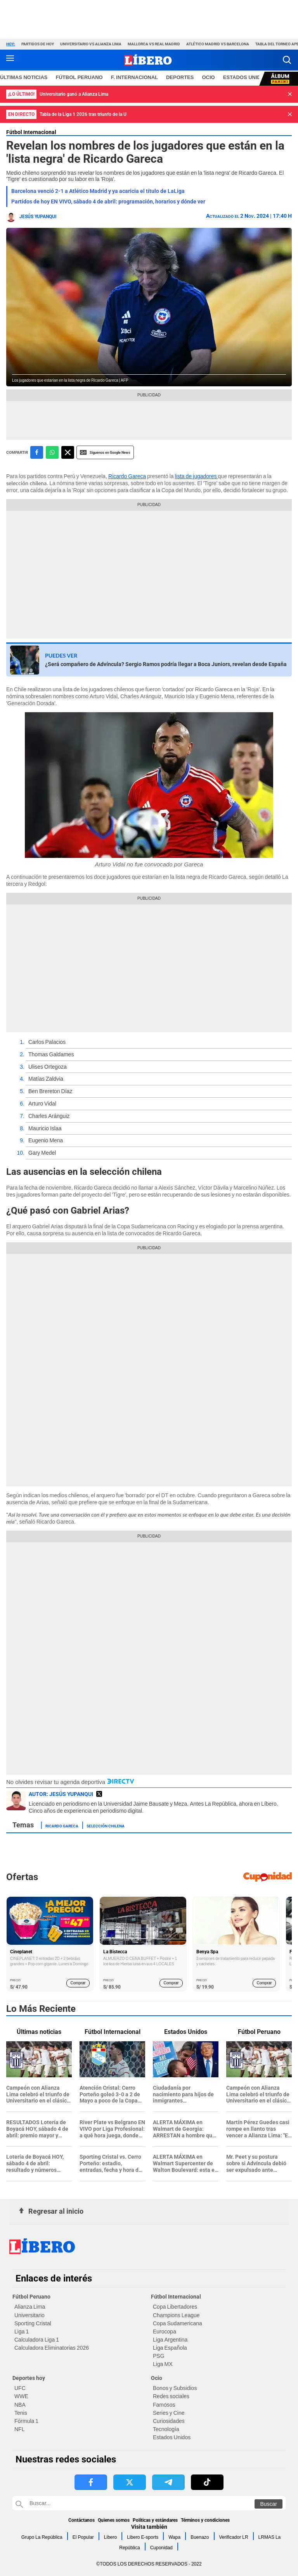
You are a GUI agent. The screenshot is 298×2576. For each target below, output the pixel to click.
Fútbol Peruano (31, 2297)
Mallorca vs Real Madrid (154, 44)
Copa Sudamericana (177, 2323)
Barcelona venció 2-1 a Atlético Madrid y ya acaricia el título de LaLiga (98, 191)
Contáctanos (81, 2520)
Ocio (156, 2378)
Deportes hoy (28, 2378)
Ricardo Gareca (127, 476)
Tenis (20, 2413)
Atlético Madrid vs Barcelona (217, 44)
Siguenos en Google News (105, 452)
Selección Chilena (106, 1825)
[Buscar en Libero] (149, 2503)
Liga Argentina (170, 2340)
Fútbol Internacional (31, 132)
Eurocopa (164, 2331)
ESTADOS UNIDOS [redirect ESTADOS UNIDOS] (245, 77)
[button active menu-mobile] (10, 60)
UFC (20, 2388)
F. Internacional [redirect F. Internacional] (134, 77)
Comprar (78, 1983)
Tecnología (166, 2429)
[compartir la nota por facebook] (36, 452)
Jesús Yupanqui (38, 216)
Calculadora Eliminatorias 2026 (51, 2348)
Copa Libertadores (175, 2307)
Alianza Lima (29, 2307)
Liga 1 (21, 2331)
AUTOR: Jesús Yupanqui (61, 1794)
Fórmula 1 (26, 2421)
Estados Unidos (172, 2437)
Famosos (164, 2405)
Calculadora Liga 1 (36, 2340)
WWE (21, 2396)
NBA (20, 2405)
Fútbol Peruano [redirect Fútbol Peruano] (79, 77)
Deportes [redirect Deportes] (180, 77)
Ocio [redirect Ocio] (208, 77)
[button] (287, 60)
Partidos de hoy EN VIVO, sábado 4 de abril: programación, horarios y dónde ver (108, 201)
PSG (159, 2356)
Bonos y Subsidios (175, 2388)
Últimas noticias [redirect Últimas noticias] (24, 77)
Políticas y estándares (155, 2520)
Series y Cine (168, 2413)
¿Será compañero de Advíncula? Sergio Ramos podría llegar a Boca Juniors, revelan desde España (166, 664)
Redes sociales (171, 2396)
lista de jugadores (196, 476)
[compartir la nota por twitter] (67, 452)
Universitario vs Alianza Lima (90, 44)
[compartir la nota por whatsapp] (52, 452)
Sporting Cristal (32, 2323)
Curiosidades (169, 2421)
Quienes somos (114, 2520)
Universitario (29, 2315)
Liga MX (162, 2364)
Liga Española (170, 2348)
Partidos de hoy (37, 44)
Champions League (176, 2315)
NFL (19, 2429)
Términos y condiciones (205, 2520)
